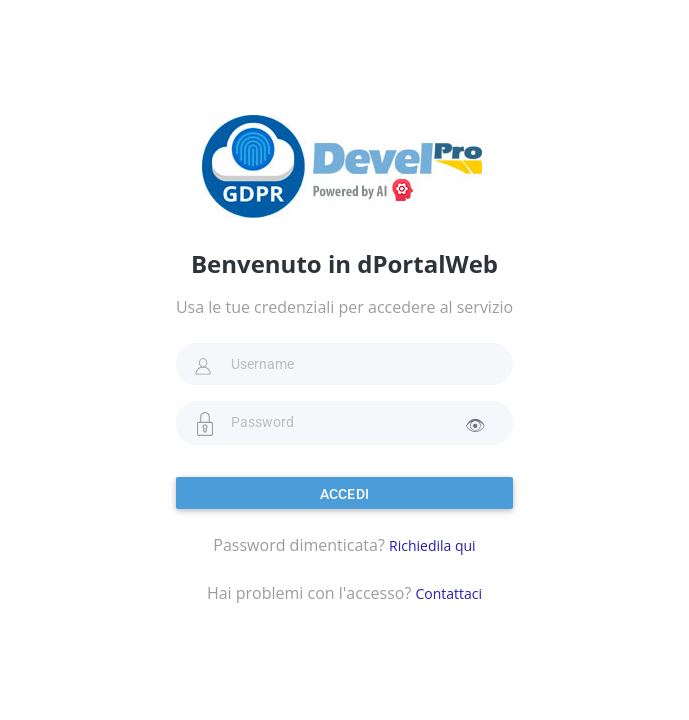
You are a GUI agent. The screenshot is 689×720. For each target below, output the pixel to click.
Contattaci (448, 593)
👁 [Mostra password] (475, 425)
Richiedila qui (432, 545)
